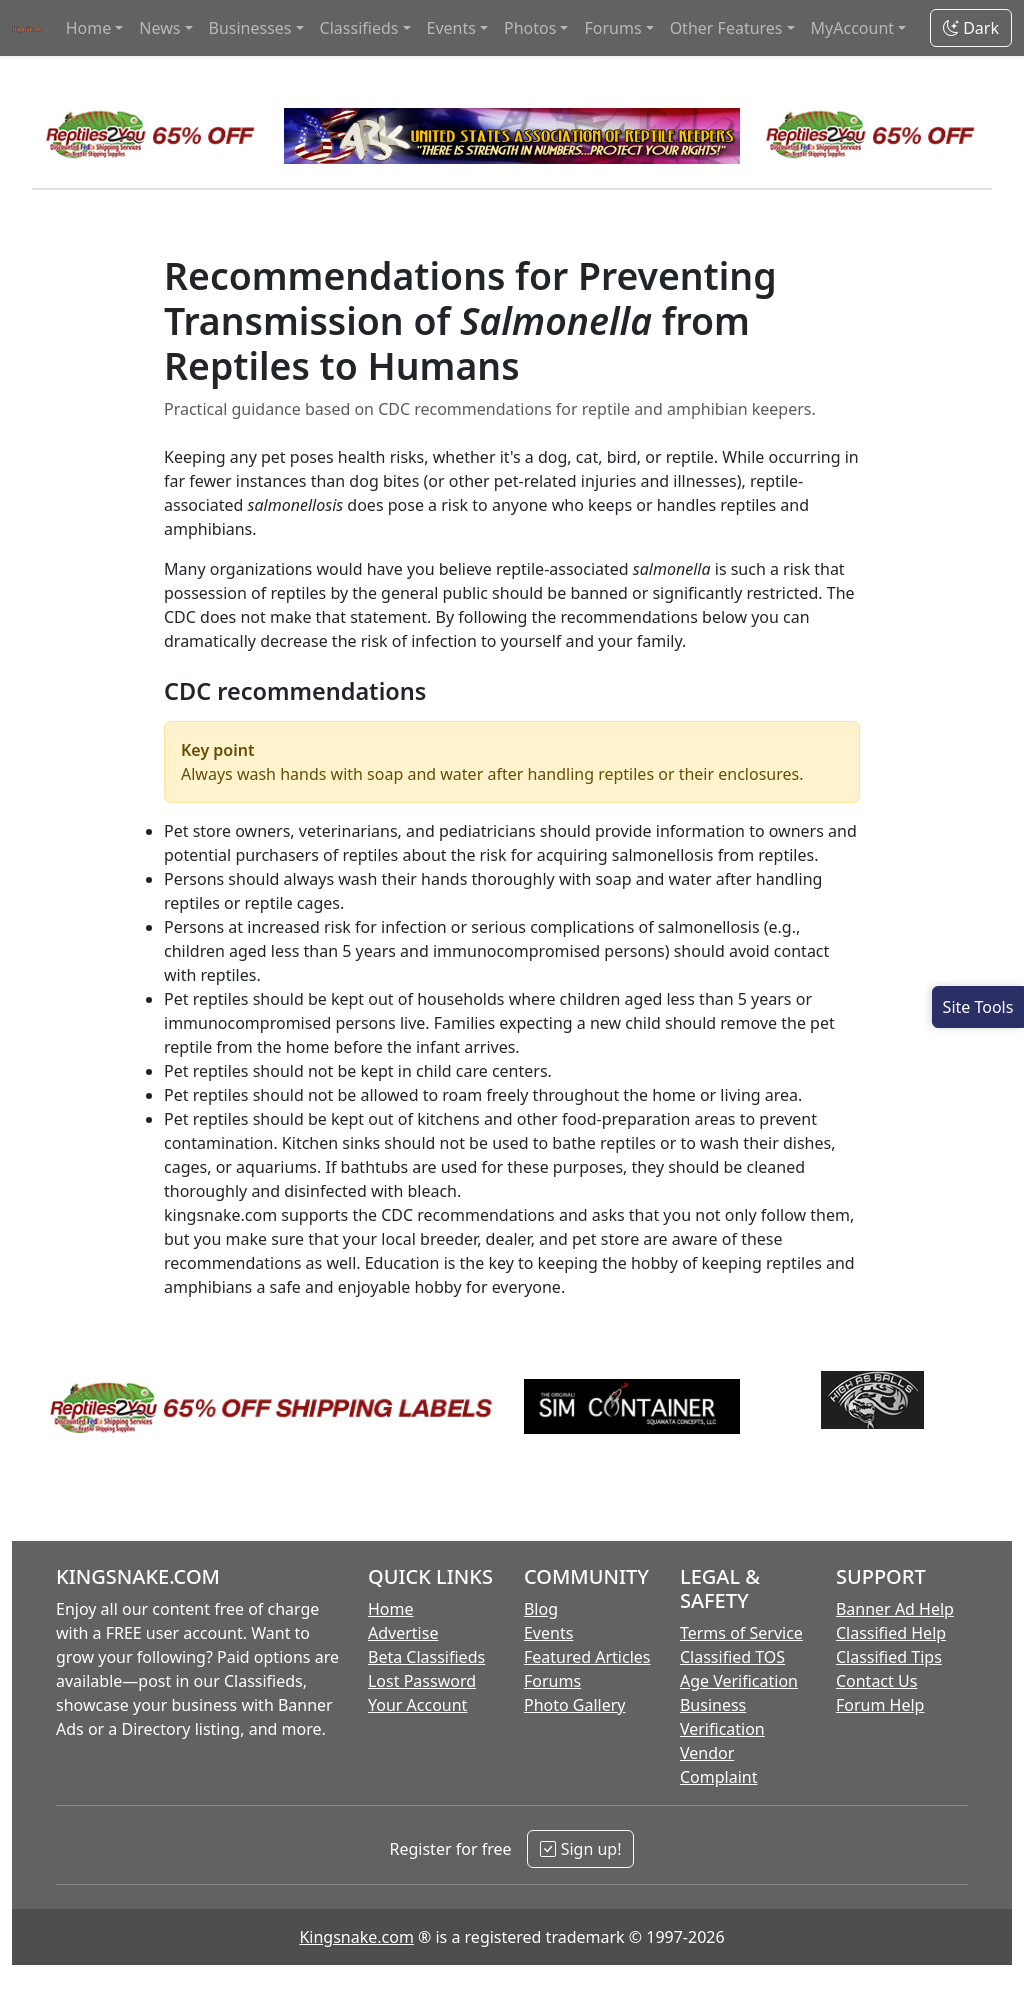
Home (391, 1609)
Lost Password (422, 1681)
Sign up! (580, 1849)
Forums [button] (612, 28)
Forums (552, 1681)
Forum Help (880, 1705)
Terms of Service (741, 1633)
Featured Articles (587, 1657)
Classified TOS (732, 1657)
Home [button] (89, 28)
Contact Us (876, 1681)
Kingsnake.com (356, 1937)
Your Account (417, 1705)
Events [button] (451, 28)
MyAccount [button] (853, 28)
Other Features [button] (726, 28)
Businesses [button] (250, 28)
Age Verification (739, 1681)
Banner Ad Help (895, 1609)
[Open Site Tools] (978, 1007)
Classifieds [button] (359, 28)
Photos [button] (530, 28)
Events (548, 1633)
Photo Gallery (575, 1705)
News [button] (159, 28)
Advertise (403, 1633)
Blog (541, 1609)
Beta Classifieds (426, 1657)
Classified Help (891, 1633)
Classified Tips (889, 1657)
